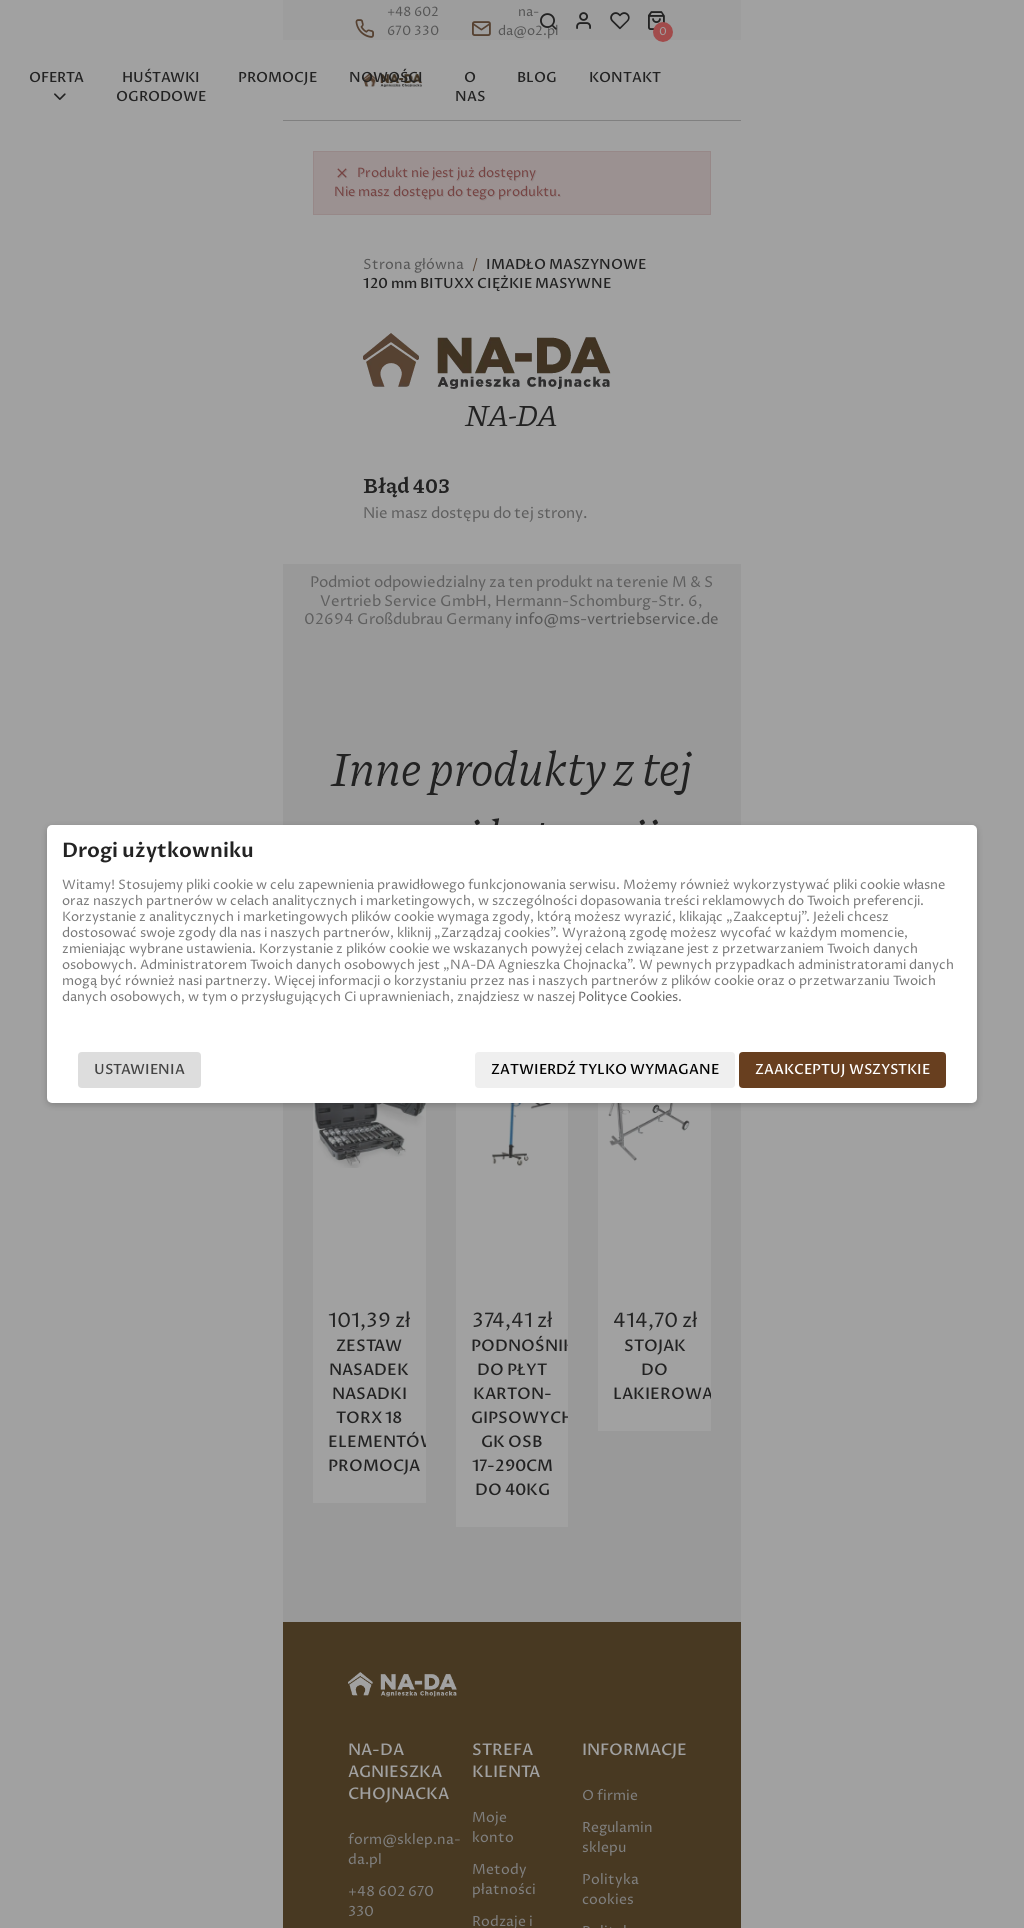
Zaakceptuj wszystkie (865, 1069)
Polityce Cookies (130, 998)
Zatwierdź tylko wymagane (628, 1069)
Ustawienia (116, 1069)
